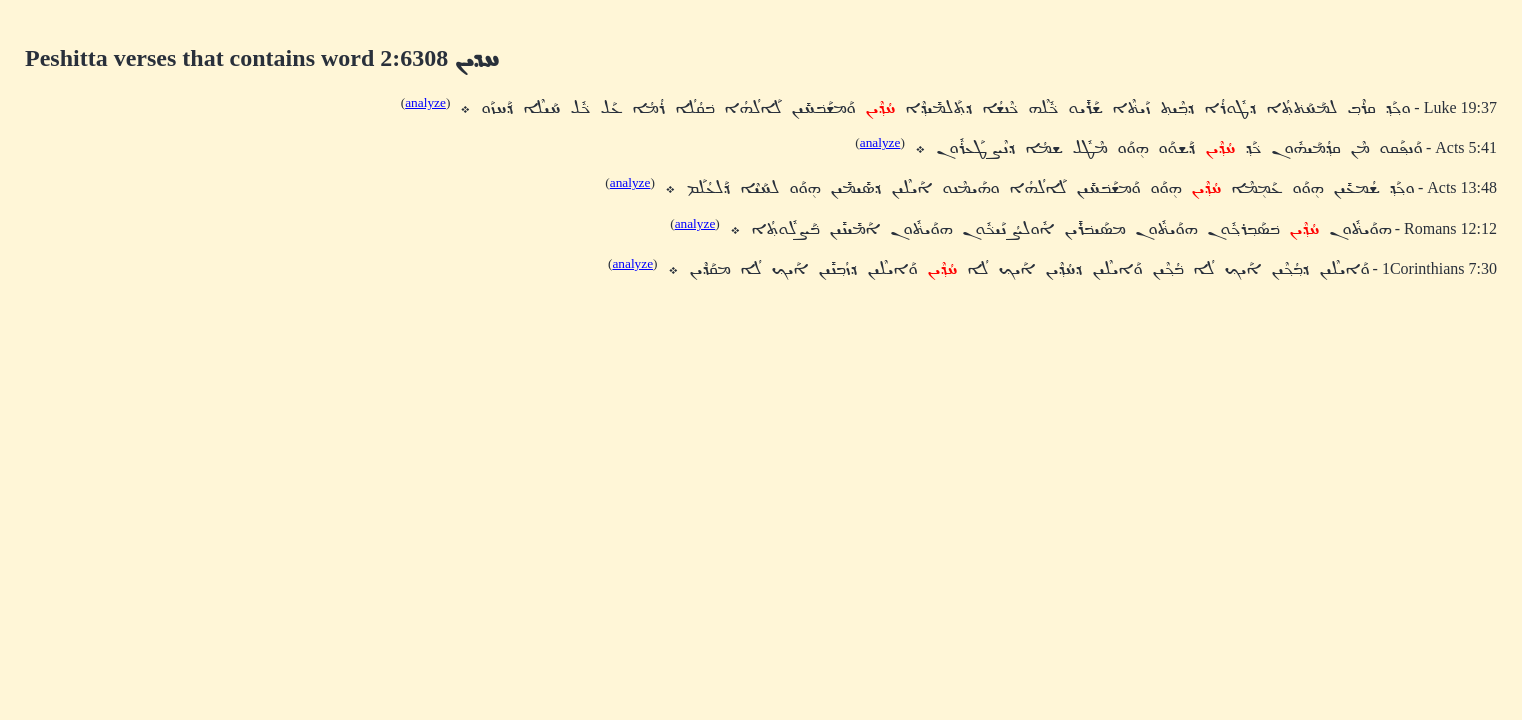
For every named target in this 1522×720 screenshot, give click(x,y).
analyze (425, 102)
